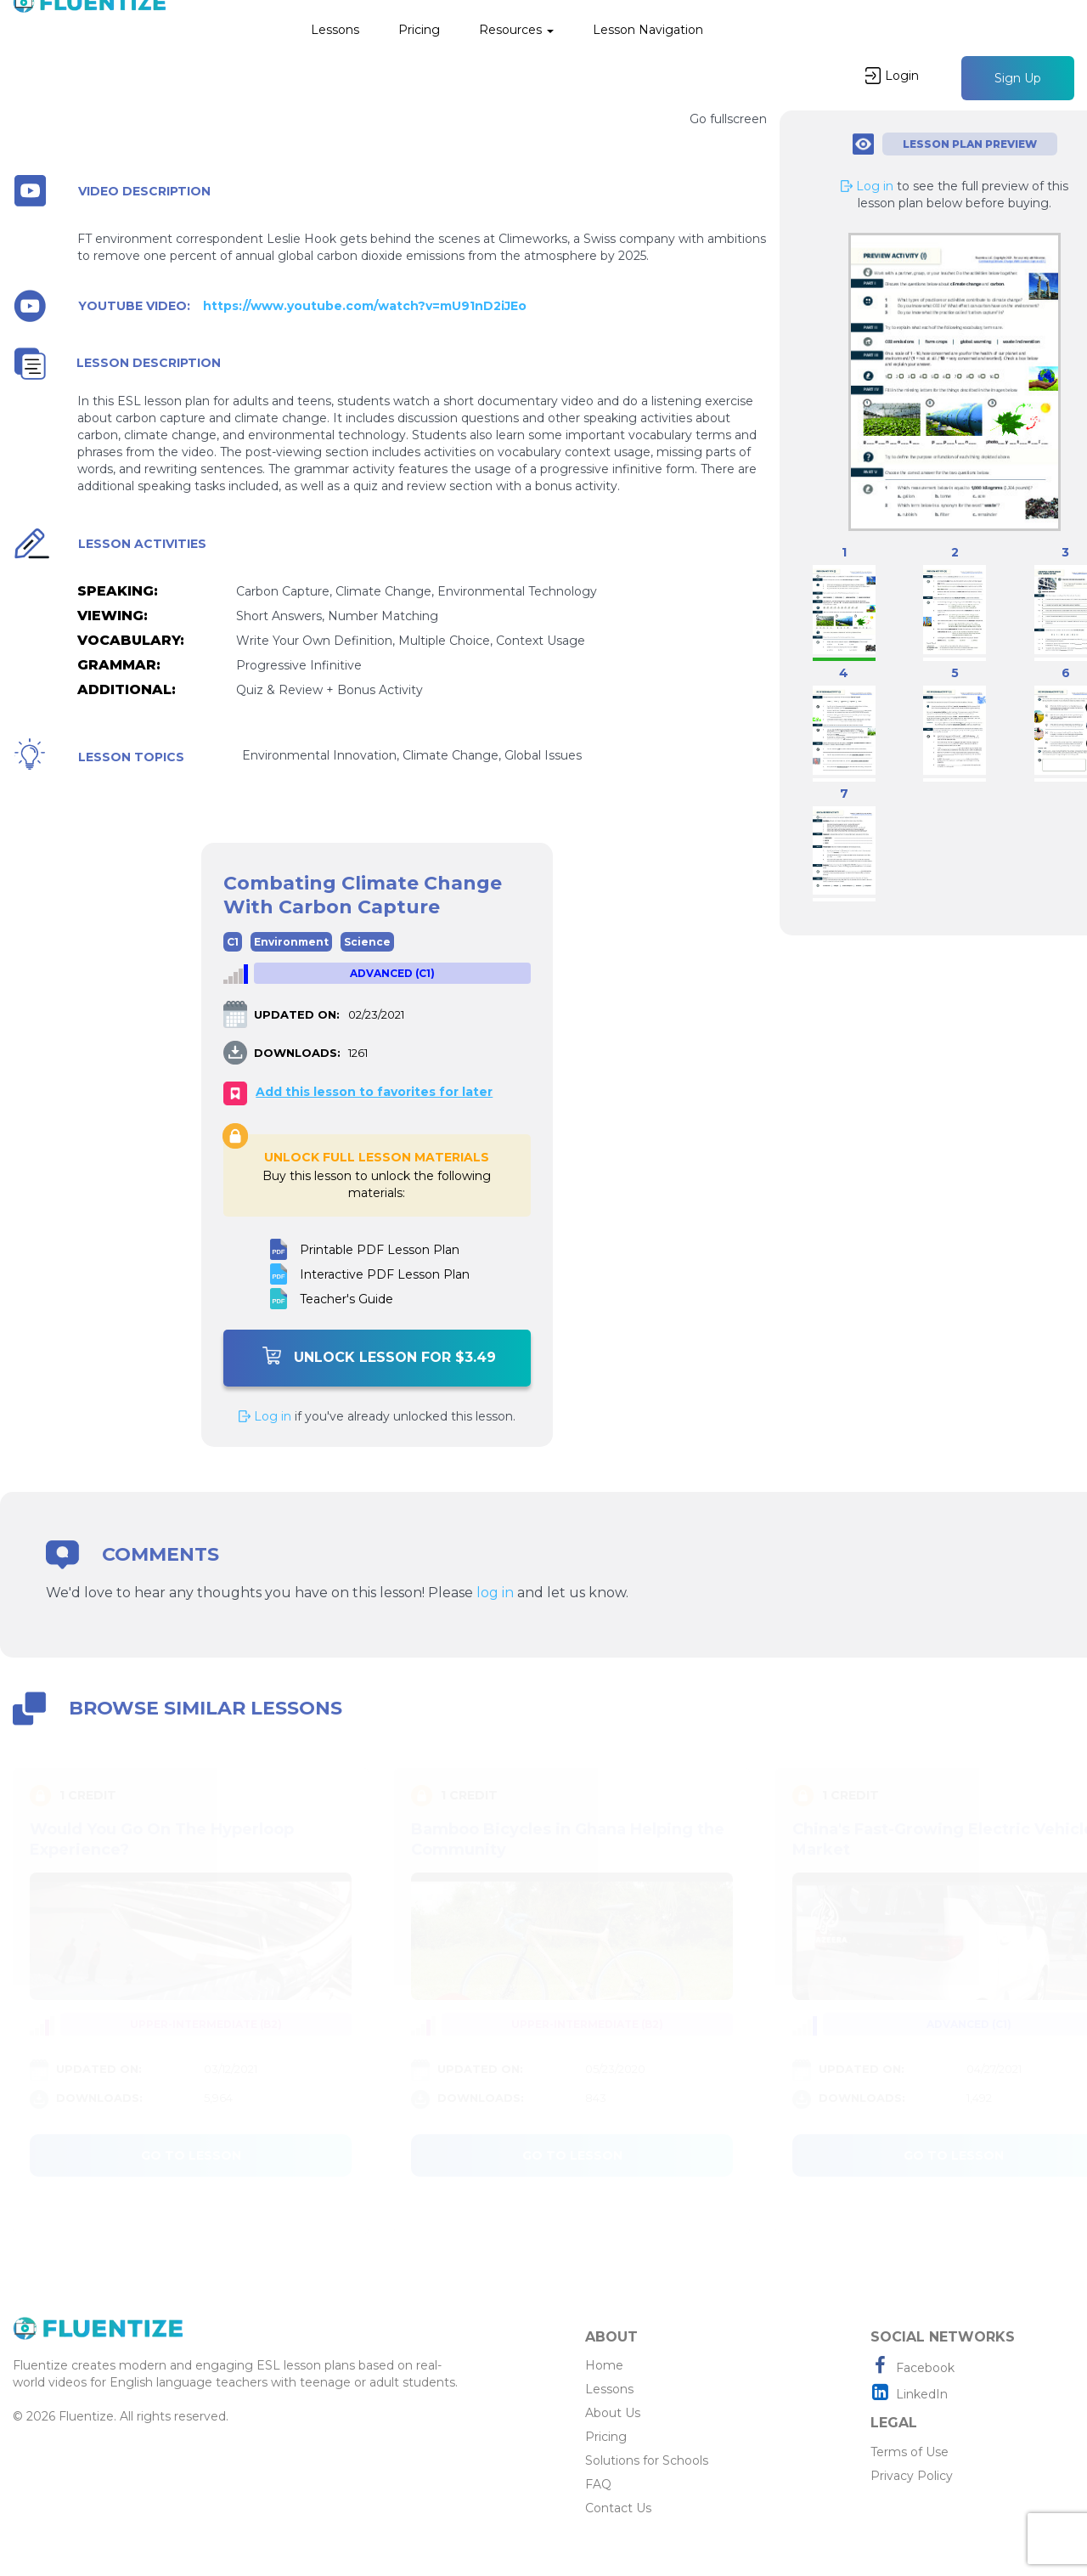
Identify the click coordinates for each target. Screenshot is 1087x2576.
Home (604, 2365)
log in (495, 1593)
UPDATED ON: (297, 1014)
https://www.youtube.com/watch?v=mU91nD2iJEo (365, 306)
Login (892, 75)
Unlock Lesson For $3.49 (379, 1356)
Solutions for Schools (646, 2460)
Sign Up (1017, 78)
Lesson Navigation (648, 29)
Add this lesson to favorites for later (374, 1091)
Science (367, 941)
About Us (612, 2413)
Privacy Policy (911, 2475)
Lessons (335, 29)
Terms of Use (909, 2452)
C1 (233, 941)
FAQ (598, 2484)
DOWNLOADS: (297, 1052)
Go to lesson (191, 2155)
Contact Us (618, 2508)
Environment (291, 941)
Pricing (419, 29)
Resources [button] (516, 29)
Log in (265, 1416)
